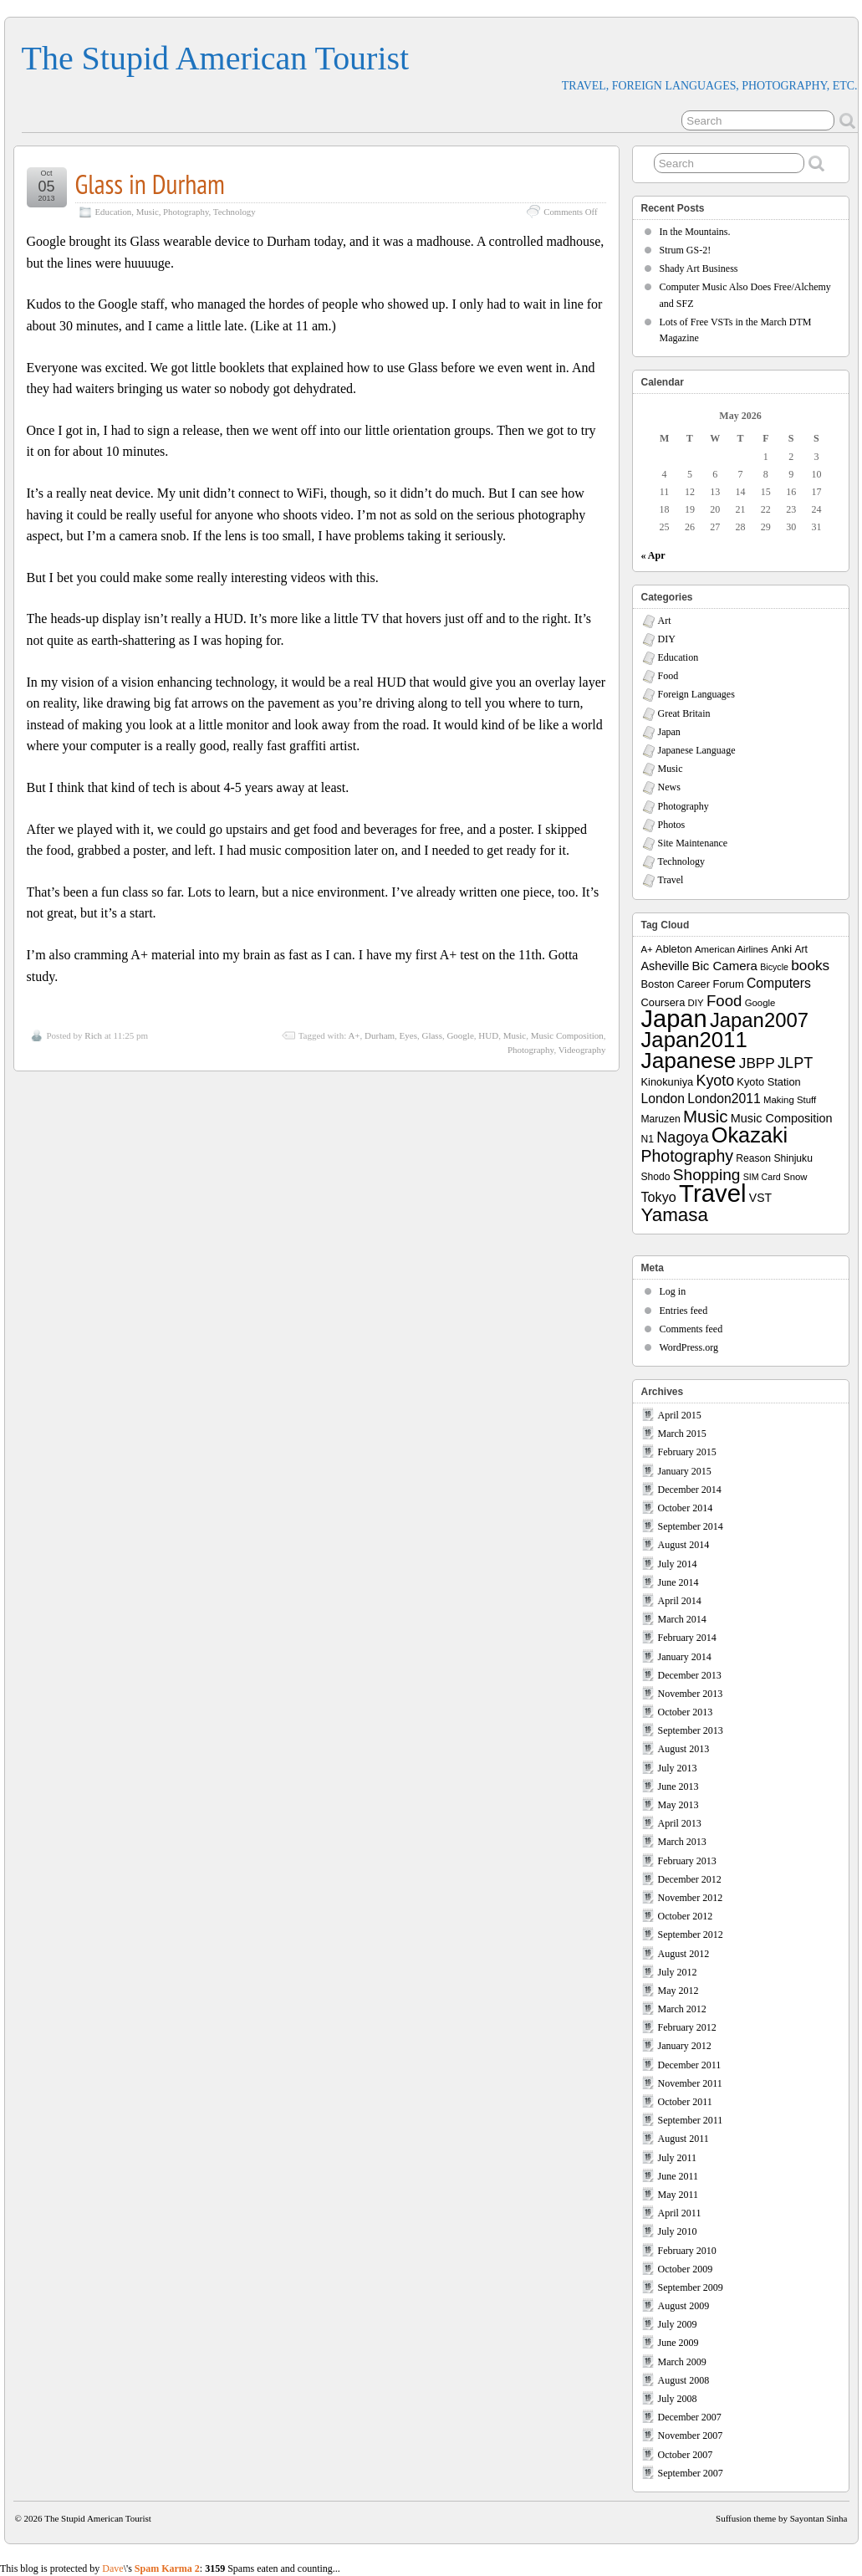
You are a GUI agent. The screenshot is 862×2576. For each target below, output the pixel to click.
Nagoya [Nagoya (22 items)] (682, 1137)
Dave (112, 2568)
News (669, 787)
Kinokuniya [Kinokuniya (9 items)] (667, 1082)
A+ (354, 1035)
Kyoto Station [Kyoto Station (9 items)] (768, 1082)
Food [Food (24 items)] (724, 1000)
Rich (93, 1035)
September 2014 (690, 1526)
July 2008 (677, 2399)
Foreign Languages (696, 694)
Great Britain (684, 713)
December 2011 (690, 2065)
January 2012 (685, 2046)
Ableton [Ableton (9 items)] (673, 949)
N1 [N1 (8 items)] (647, 1139)
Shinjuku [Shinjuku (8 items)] (792, 1158)
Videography (582, 1050)
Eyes (408, 1035)
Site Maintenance (693, 843)
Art (664, 620)
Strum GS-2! (686, 250)
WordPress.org (689, 1347)
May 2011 (678, 2194)
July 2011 (677, 2158)
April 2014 (679, 1601)
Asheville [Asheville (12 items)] (665, 966)
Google (459, 1035)
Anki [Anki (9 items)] (781, 949)
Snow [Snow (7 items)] (795, 1177)
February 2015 (687, 1452)
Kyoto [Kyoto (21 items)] (715, 1080)
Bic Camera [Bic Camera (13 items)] (724, 965)
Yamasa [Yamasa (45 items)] (674, 1214)
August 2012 (684, 1954)
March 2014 (682, 1619)
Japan (669, 732)
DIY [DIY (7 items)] (696, 1003)
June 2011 (678, 2176)
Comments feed (691, 1329)
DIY (667, 639)
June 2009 (678, 2343)
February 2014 (687, 1637)
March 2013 (682, 1842)
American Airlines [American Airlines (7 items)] (731, 949)
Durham (380, 1035)
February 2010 (687, 2251)
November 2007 (690, 2435)
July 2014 (677, 1564)
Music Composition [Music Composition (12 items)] (782, 1118)
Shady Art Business (699, 268)
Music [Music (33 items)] (705, 1116)
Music (147, 212)
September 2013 (690, 1730)
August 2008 (684, 2380)
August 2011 (683, 2138)
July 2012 (677, 1972)
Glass (431, 1035)
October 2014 (685, 1508)
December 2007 (690, 2417)
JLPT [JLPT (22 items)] (795, 1063)
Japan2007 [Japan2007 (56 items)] (759, 1020)
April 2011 (679, 2213)
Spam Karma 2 (167, 2568)
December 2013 (690, 1675)
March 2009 (682, 2362)
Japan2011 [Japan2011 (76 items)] (694, 1039)
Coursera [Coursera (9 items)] (663, 1002)
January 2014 (685, 1657)
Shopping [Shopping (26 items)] (707, 1174)
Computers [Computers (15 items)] (779, 983)
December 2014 (690, 1489)
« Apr (653, 555)
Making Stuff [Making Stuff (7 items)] (789, 1100)
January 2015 (685, 1471)
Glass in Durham (150, 184)
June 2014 (678, 1582)
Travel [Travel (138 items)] (712, 1193)
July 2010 (677, 2231)
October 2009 (685, 2269)
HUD (488, 1035)
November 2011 (690, 2083)
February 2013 (687, 1861)
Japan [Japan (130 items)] (674, 1018)
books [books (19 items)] (810, 965)
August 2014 (684, 1545)
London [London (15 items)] (663, 1098)
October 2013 (685, 1712)
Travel (671, 880)
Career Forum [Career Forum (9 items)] (710, 984)
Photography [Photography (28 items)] (687, 1156)
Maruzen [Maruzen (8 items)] (661, 1119)
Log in (673, 1291)
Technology (234, 212)
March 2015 (682, 1433)
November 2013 (690, 1693)
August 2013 (684, 1749)
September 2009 (690, 2287)
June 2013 (678, 1786)
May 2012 (678, 1990)
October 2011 (685, 2102)
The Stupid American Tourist (216, 58)
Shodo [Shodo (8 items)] (656, 1177)
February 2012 (687, 2027)
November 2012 (690, 1898)
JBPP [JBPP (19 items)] (757, 1063)
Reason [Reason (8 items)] (753, 1158)
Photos (672, 825)
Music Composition (567, 1035)
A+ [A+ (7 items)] (647, 949)
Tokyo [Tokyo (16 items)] (658, 1196)
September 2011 (690, 2120)
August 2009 (684, 2306)
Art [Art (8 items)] (800, 949)
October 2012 (685, 1916)
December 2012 (690, 1879)
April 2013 (679, 1823)
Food (668, 676)
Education (113, 212)
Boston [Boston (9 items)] (658, 984)
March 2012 (682, 2009)
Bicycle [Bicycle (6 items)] (774, 967)
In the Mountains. (695, 232)
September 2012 (690, 1934)
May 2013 (678, 1805)
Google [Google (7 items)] (760, 1003)
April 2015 (679, 1415)
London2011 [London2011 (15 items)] (723, 1098)
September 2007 (690, 2473)
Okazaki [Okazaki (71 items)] (750, 1135)
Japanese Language (697, 750)
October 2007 (685, 2455)
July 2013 (677, 1768)
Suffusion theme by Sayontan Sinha (781, 2518)
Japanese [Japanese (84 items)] (689, 1060)
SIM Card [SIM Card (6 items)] (762, 1177)
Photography (185, 212)
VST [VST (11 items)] (760, 1197)
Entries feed (684, 1310)
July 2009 (677, 2324)
